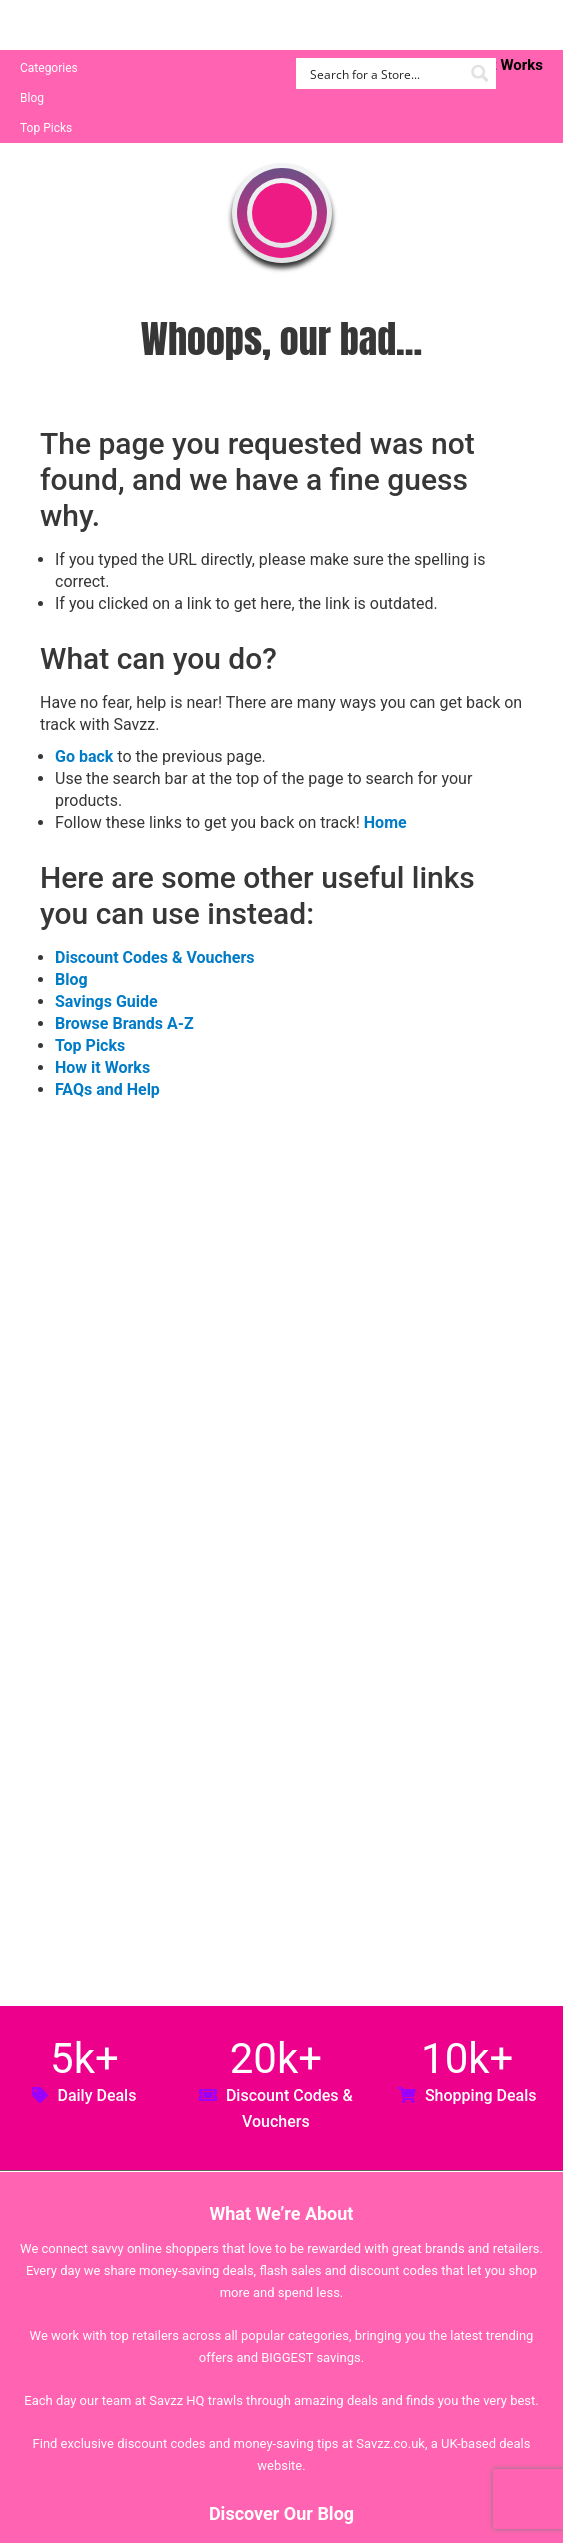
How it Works (102, 1067)
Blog (32, 98)
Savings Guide (106, 1001)
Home (385, 822)
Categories (49, 68)
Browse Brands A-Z (124, 1023)
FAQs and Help (107, 1089)
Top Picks (46, 128)
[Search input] (384, 73)
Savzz (120, 25)
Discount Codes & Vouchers (154, 957)
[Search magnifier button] (480, 73)
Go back (84, 756)
